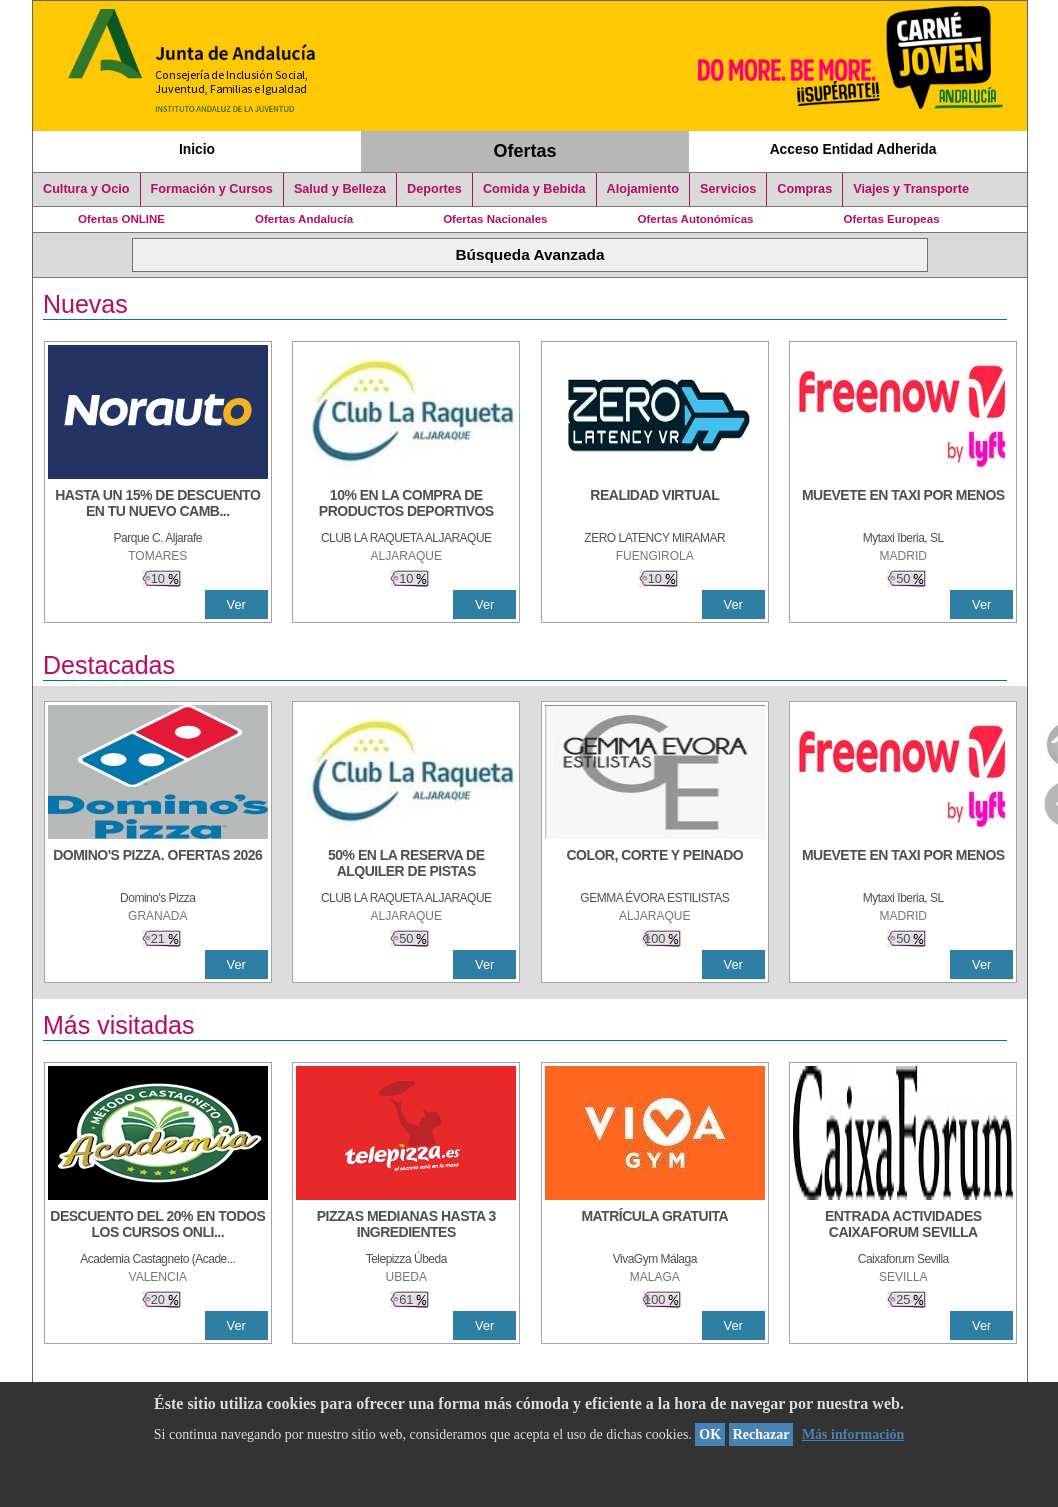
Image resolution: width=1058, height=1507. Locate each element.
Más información (853, 1434)
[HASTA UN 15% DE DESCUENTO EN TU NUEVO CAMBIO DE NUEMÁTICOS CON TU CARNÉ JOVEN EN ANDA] (158, 505)
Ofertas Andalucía (304, 219)
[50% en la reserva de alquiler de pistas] (406, 865)
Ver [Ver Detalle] (236, 604)
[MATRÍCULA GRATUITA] (655, 1226)
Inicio (197, 149)
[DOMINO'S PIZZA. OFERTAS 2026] (158, 865)
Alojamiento (643, 189)
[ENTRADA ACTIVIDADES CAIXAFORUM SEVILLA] (903, 1226)
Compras (804, 189)
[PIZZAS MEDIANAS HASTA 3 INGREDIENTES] (406, 1226)
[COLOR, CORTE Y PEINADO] (655, 865)
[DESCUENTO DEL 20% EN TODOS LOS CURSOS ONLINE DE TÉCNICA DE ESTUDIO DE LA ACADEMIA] (158, 1226)
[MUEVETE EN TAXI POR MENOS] (903, 505)
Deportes (434, 189)
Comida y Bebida (534, 189)
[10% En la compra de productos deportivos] (406, 505)
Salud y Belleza (340, 189)
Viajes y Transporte (911, 189)
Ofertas (525, 151)
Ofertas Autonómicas (695, 219)
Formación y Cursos (212, 189)
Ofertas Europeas (892, 219)
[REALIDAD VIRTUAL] (655, 505)
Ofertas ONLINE (121, 219)
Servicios (728, 189)
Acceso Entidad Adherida (853, 149)
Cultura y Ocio (86, 189)
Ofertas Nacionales (495, 219)
